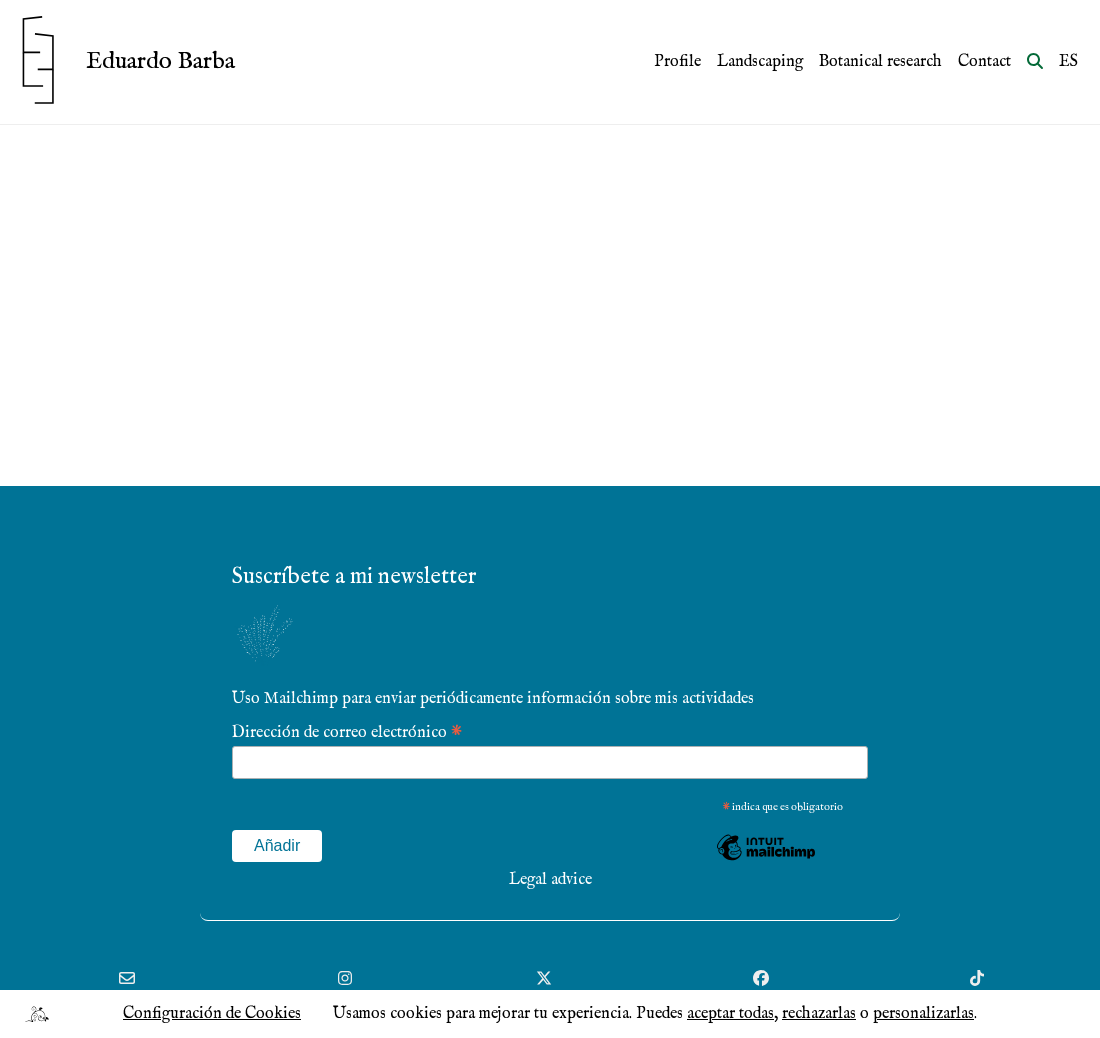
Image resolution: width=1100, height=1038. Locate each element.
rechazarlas (819, 1014)
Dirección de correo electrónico (347, 731)
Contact (984, 62)
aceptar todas (730, 1014)
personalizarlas (923, 1014)
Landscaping (760, 62)
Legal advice (550, 880)
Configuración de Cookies (212, 1014)
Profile (677, 62)
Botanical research (880, 62)
